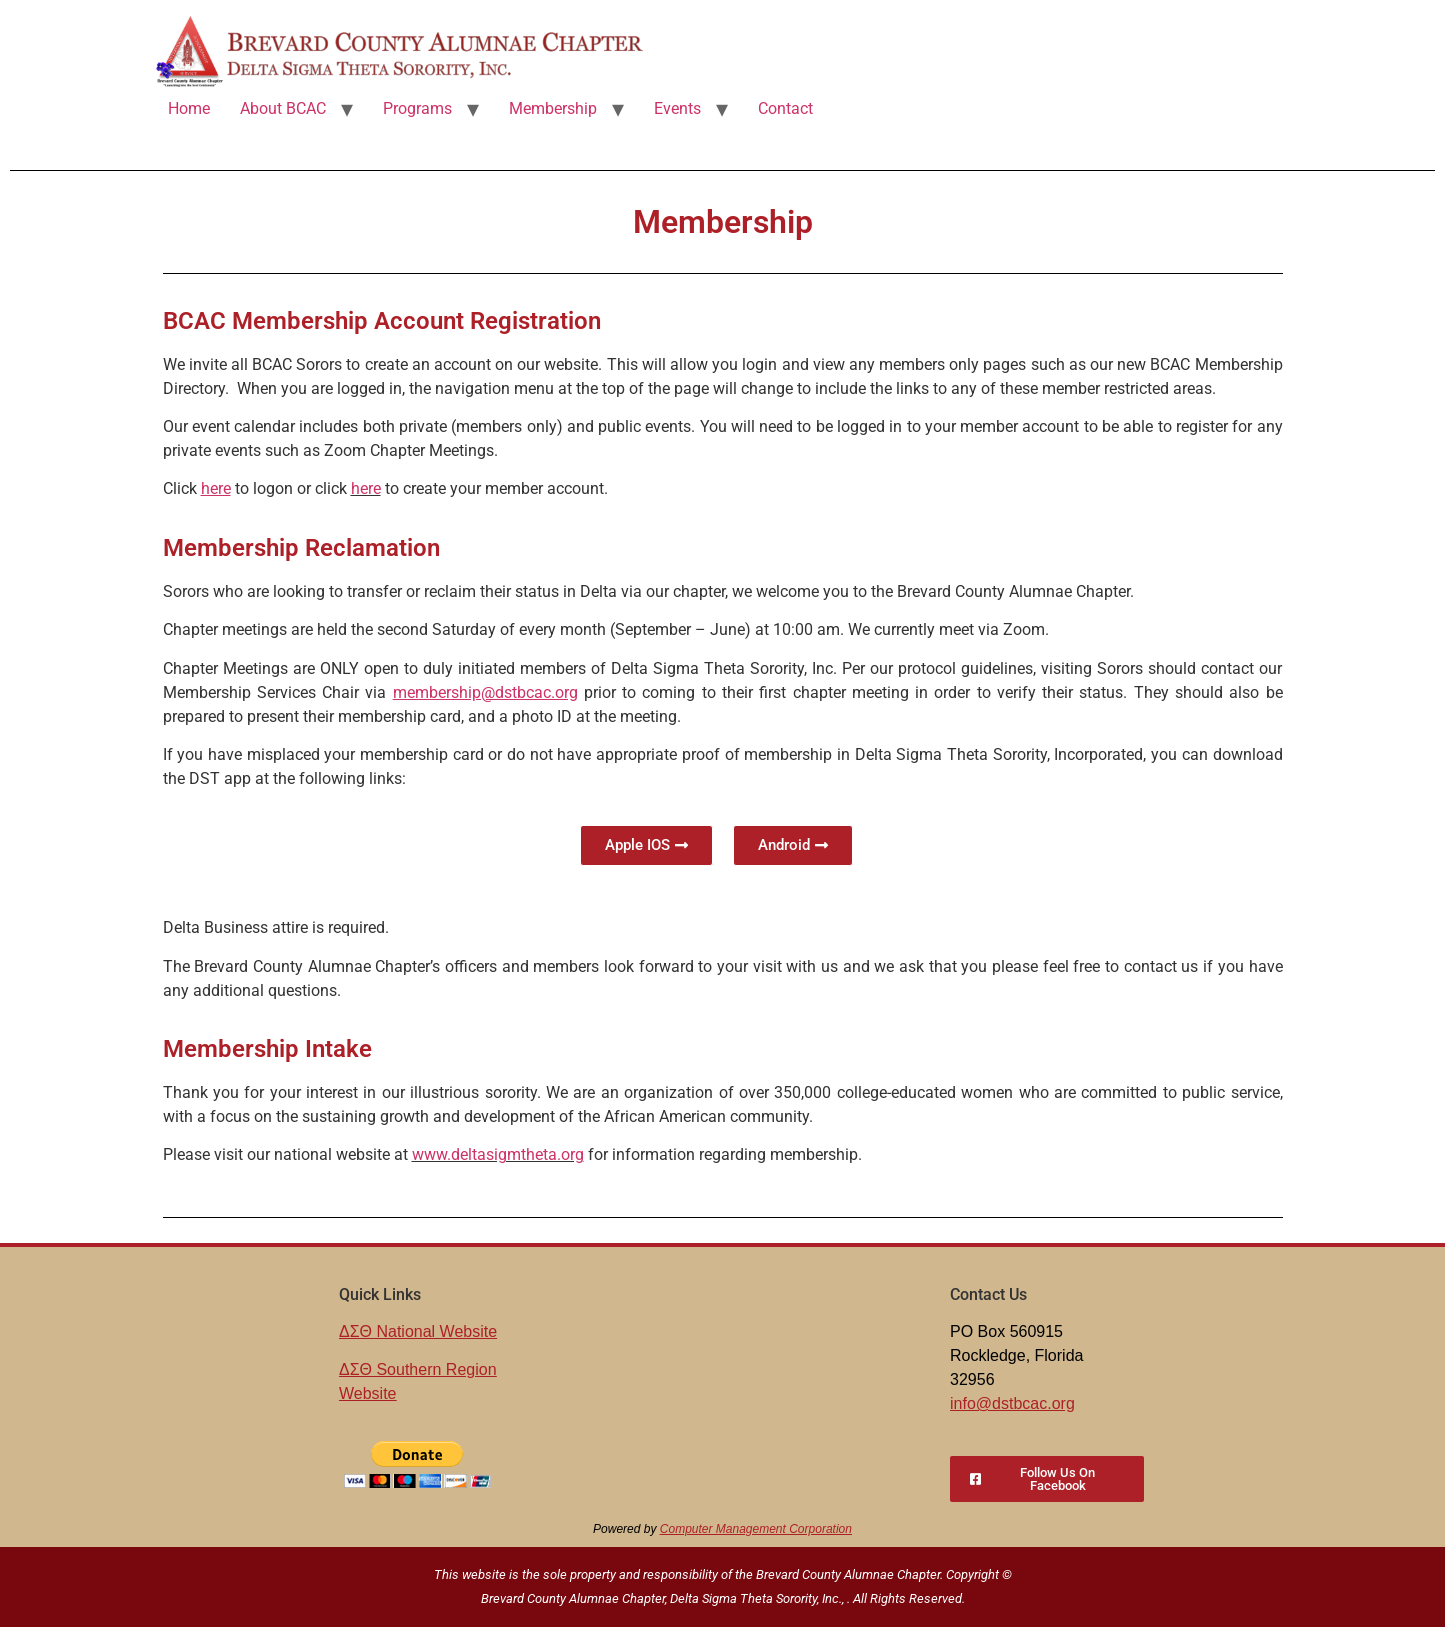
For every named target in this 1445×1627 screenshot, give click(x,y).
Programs (417, 108)
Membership (553, 108)
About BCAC (283, 108)
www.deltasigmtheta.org (498, 1154)
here (366, 488)
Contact (785, 108)
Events (677, 108)
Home (189, 108)
